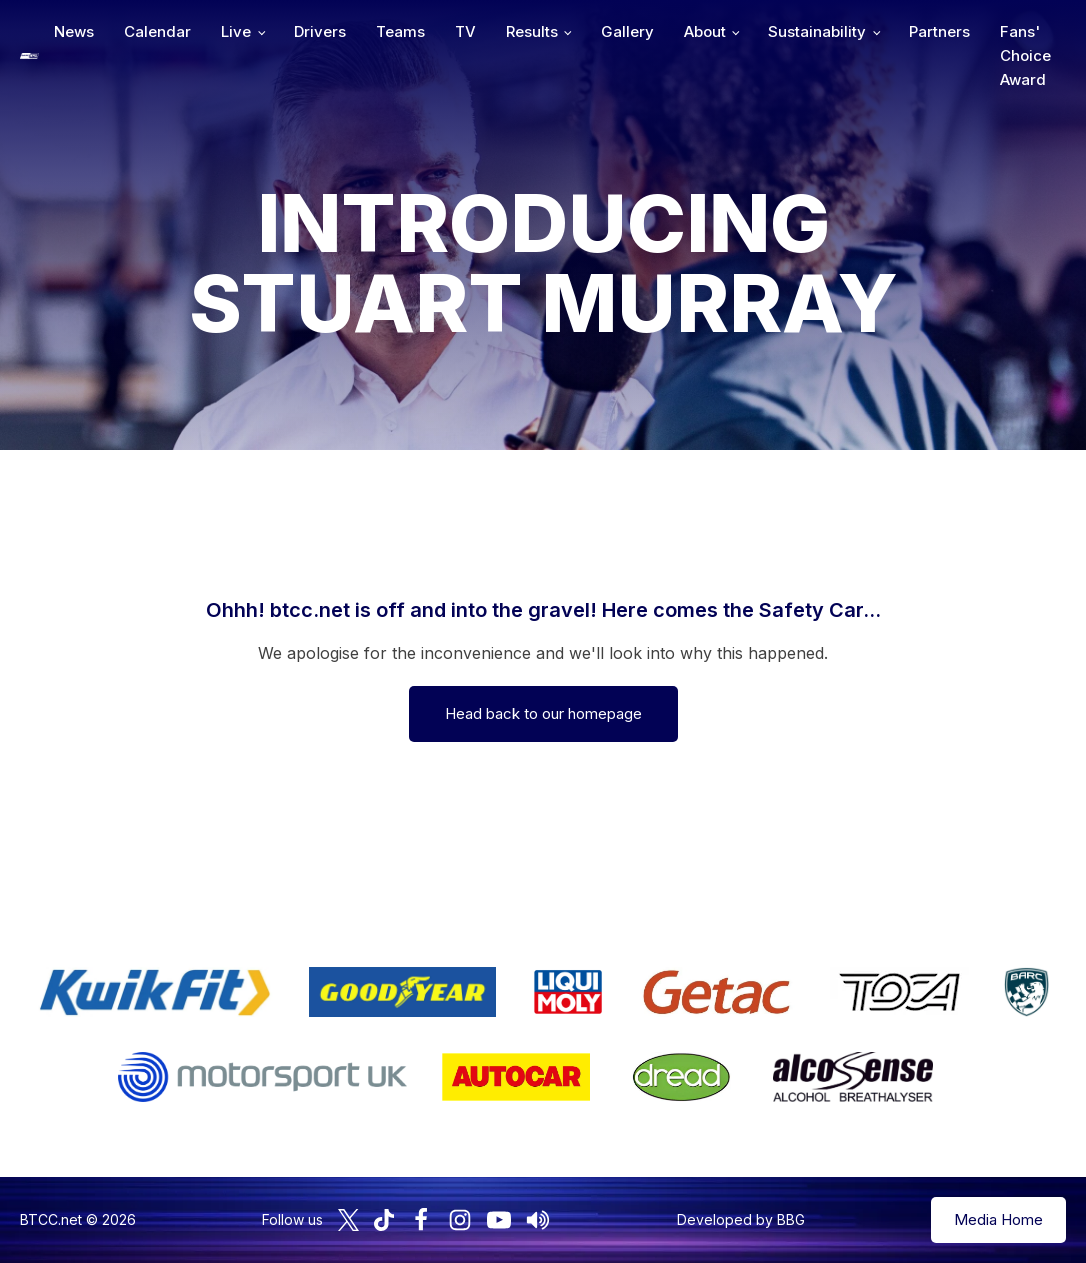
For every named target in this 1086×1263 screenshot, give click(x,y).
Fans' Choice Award (1025, 55)
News (74, 31)
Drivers (320, 31)
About (705, 31)
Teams (400, 31)
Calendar (157, 31)
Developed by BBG (741, 1219)
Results (532, 31)
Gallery (627, 31)
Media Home (998, 1219)
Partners (939, 31)
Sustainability (817, 31)
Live (236, 31)
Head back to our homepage (543, 713)
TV (465, 31)
